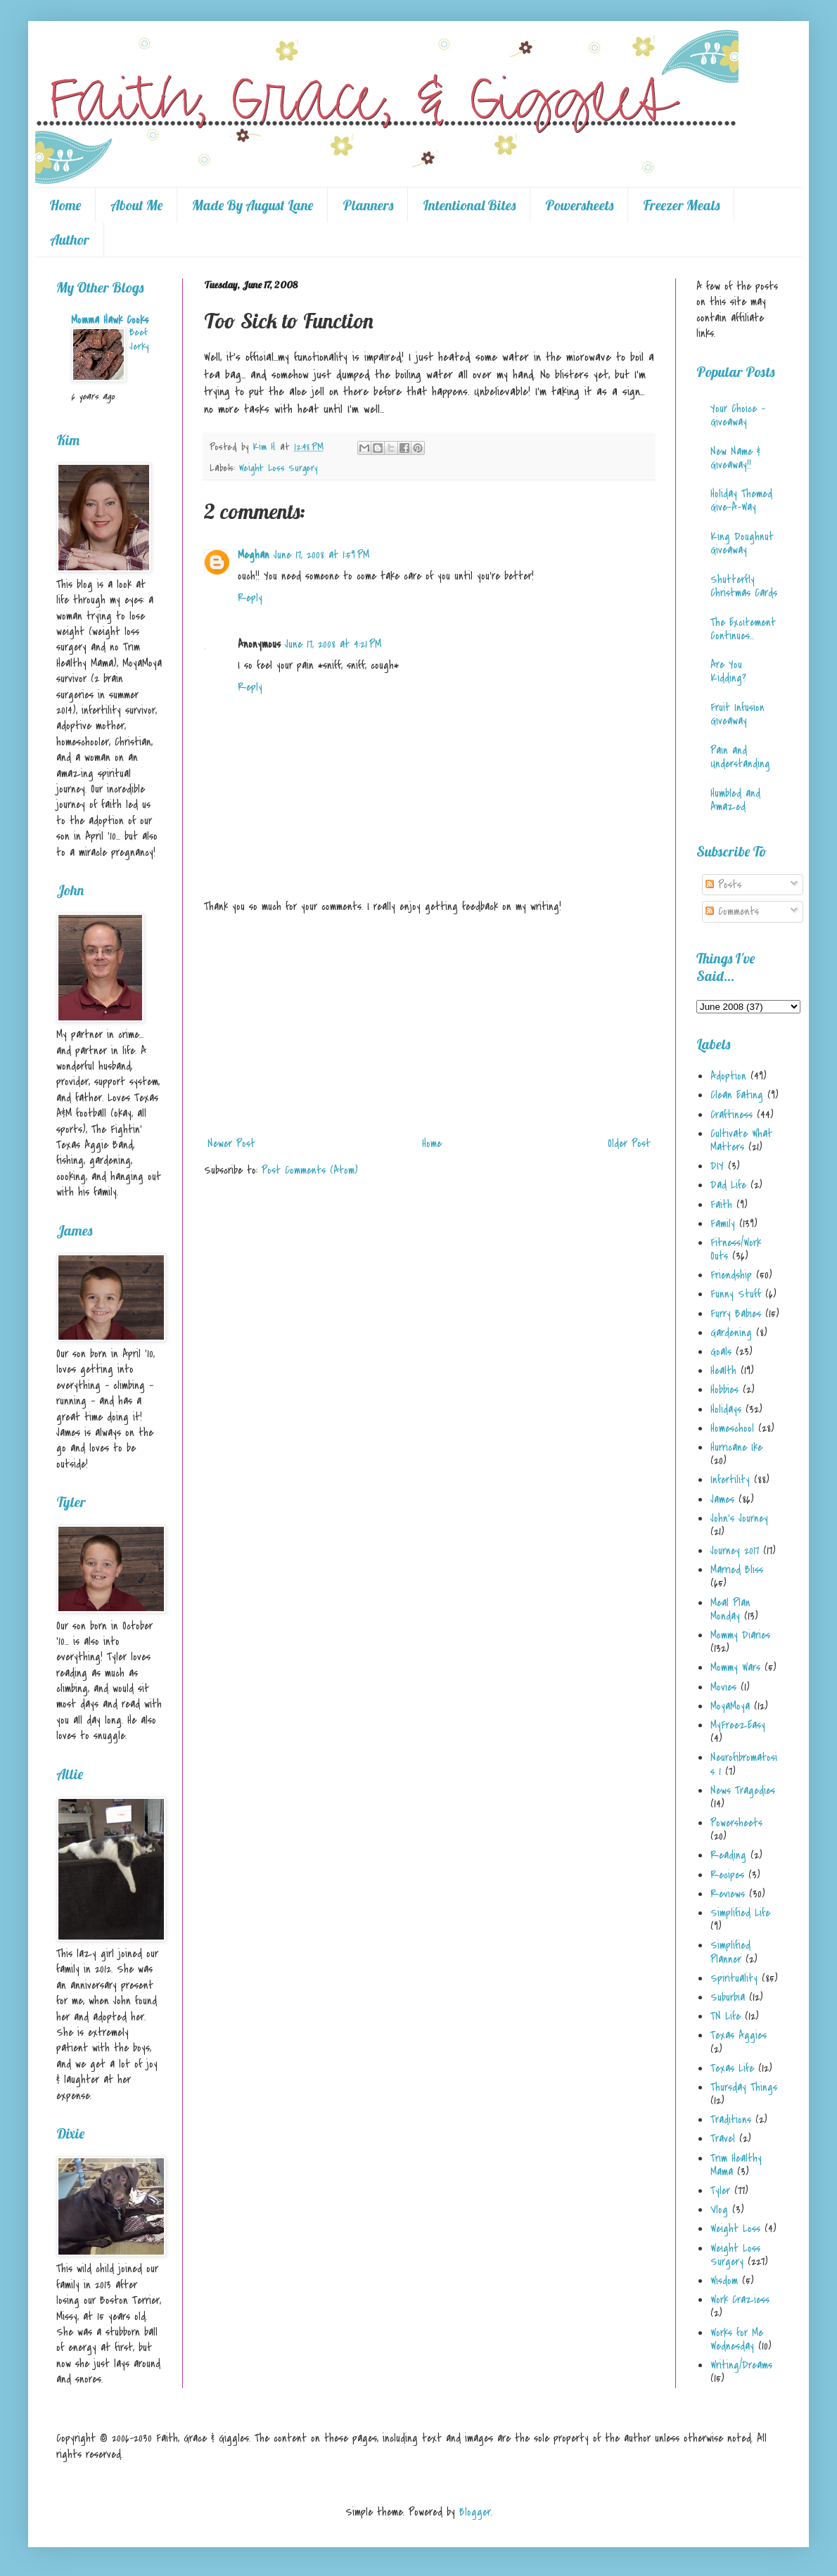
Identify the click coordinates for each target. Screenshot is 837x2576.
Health (723, 1370)
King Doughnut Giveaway (742, 543)
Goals (720, 1351)
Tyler (720, 2190)
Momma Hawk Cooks (109, 320)
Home (65, 205)
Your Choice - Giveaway (737, 415)
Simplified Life (740, 1913)
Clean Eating (736, 1095)
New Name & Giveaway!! (735, 458)
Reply (250, 597)
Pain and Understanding (740, 757)
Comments (732, 911)
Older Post (629, 1143)
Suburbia (727, 1997)
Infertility (730, 1479)
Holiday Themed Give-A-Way (741, 500)
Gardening (731, 1332)
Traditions (730, 2119)
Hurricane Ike (736, 1447)
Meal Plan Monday (730, 1609)
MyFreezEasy (737, 1725)
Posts (723, 884)
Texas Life (732, 2068)
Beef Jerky (138, 339)
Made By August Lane (252, 205)
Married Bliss (736, 1569)
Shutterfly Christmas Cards (743, 586)
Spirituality (734, 1978)
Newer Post (231, 1143)
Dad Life (728, 1185)
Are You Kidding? (728, 671)
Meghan (253, 555)
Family (722, 1223)
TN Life (725, 2016)
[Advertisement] (429, 1025)
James (722, 1499)
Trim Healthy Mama (736, 2165)
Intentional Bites (469, 205)
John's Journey (739, 1518)
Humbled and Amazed (735, 800)
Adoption (728, 1076)
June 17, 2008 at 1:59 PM (321, 555)
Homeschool (732, 1428)
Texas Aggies (738, 2035)
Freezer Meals (681, 205)
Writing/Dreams (741, 2365)
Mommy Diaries (740, 1635)
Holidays (725, 1409)
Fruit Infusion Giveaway (737, 714)
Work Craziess (739, 2299)
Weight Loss (735, 2228)
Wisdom (724, 2280)
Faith (721, 1204)
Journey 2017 (734, 1550)
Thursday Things (743, 2087)
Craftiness (731, 1114)
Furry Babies (735, 1313)
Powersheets (579, 205)
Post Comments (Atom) (310, 1170)
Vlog (719, 2209)
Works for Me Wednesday (736, 2339)
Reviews (727, 1894)
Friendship (731, 1275)
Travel (722, 2138)
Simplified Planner (730, 1951)
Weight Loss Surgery (278, 468)
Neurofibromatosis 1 (743, 1764)
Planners (368, 205)
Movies (723, 1687)
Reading (728, 1855)
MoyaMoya (730, 1706)
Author (69, 239)
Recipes (727, 1875)
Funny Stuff (735, 1294)
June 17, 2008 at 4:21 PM (333, 644)
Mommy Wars (735, 1667)
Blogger (475, 2512)
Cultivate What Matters (741, 1140)
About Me (136, 205)
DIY (717, 1166)
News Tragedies (742, 1790)
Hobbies (724, 1389)
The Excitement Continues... (743, 629)
